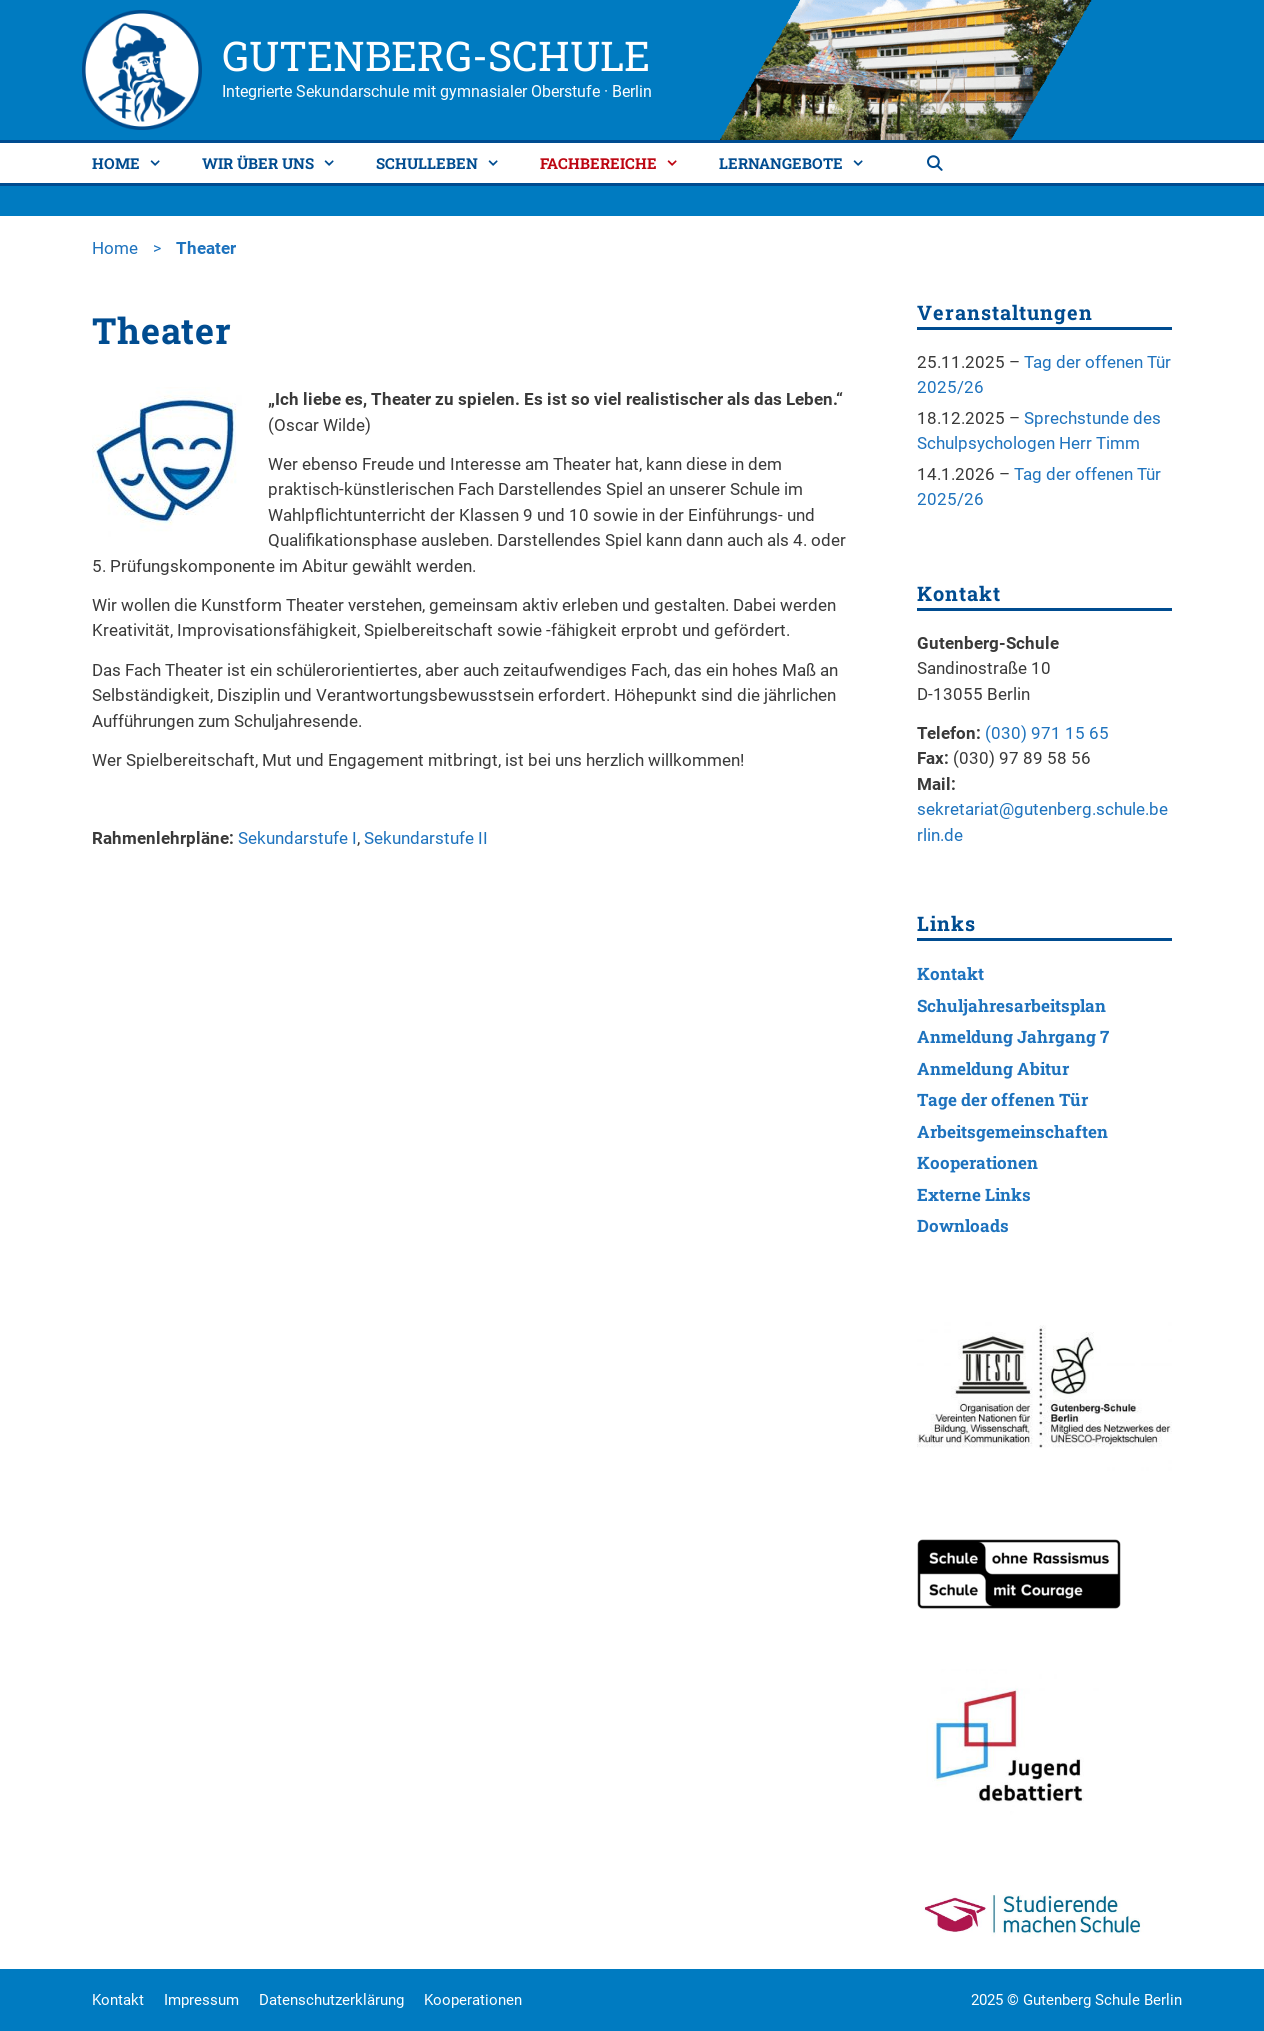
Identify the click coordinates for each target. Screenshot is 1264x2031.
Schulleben (445, 163)
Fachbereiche (617, 163)
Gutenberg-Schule (436, 55)
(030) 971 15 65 (1047, 733)
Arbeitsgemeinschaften (1012, 1131)
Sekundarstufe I (297, 838)
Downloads (963, 1225)
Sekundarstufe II (426, 838)
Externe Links (974, 1194)
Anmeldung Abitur (993, 1068)
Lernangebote (799, 163)
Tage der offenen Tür (1002, 1099)
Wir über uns (276, 163)
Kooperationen (977, 1162)
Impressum (201, 2000)
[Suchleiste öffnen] (937, 163)
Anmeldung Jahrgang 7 (1013, 1036)
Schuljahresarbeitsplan (1011, 1005)
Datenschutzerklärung (331, 2000)
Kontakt (950, 973)
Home (134, 163)
